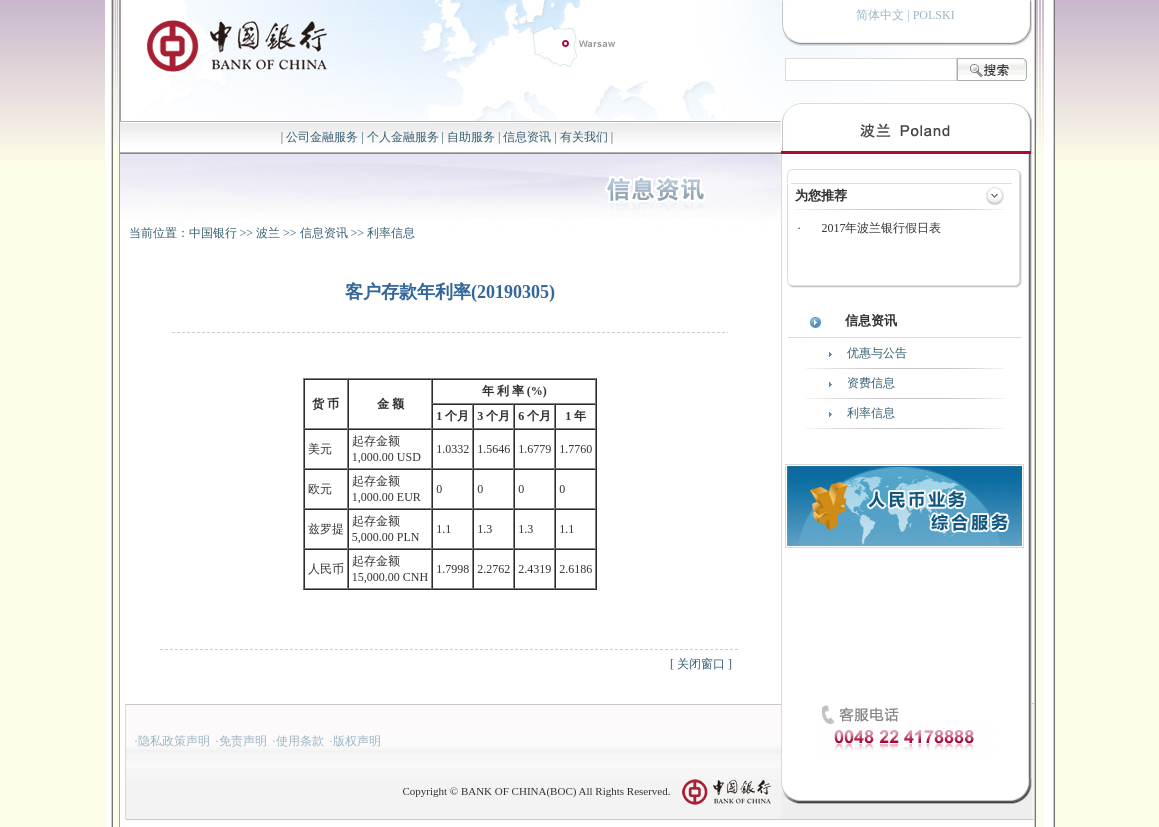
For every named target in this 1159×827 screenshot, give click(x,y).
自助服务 (471, 137)
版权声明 (357, 741)
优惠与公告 (877, 353)
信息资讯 (527, 137)
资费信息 (871, 383)
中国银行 (213, 233)
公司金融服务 (322, 137)
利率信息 (391, 233)
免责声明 (243, 741)
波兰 (268, 233)
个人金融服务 (403, 137)
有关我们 (584, 137)
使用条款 (300, 741)
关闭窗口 (701, 664)
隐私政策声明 (174, 741)
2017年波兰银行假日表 (881, 228)
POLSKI (934, 15)
